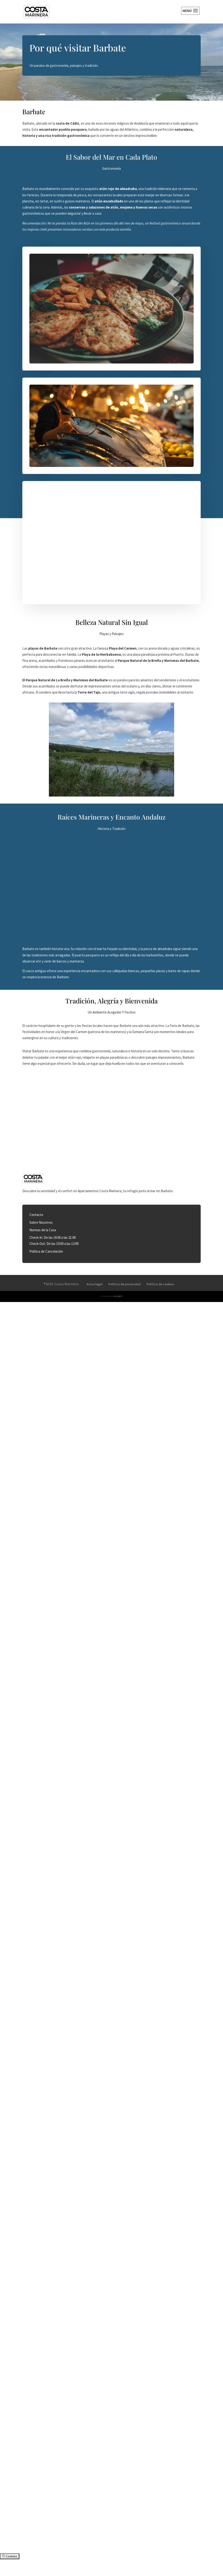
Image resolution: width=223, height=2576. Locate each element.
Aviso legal (94, 1284)
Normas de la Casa (42, 1230)
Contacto (36, 1214)
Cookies (9, 2556)
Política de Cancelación (46, 1251)
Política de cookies (160, 1284)
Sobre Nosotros (41, 1222)
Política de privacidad (124, 1284)
